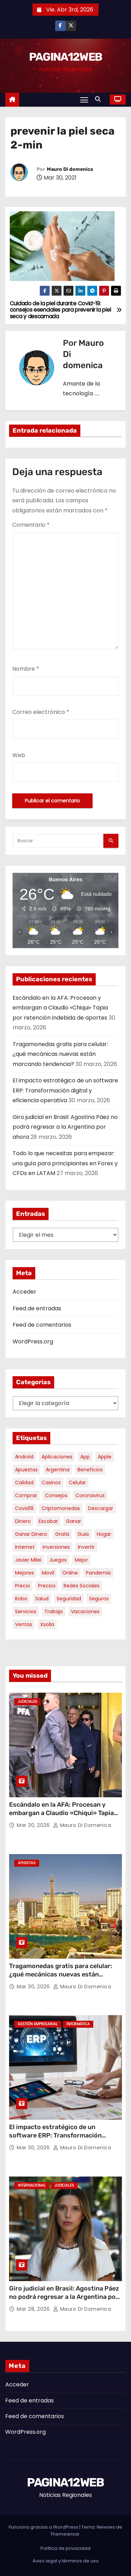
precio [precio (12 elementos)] (22, 1585)
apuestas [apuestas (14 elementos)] (26, 1469)
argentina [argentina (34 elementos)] (58, 1469)
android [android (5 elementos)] (24, 1456)
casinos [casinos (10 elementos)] (51, 1482)
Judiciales (27, 1701)
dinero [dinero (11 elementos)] (23, 1521)
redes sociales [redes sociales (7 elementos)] (82, 1585)
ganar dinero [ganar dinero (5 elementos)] (31, 1534)
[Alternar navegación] (84, 99)
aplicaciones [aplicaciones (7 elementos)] (57, 1456)
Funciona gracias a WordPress (44, 2527)
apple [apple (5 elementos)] (104, 1456)
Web (18, 755)
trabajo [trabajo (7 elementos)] (53, 1611)
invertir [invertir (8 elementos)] (86, 1547)
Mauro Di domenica (70, 169)
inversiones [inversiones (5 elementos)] (56, 1547)
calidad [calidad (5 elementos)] (24, 1482)
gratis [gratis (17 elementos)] (62, 1534)
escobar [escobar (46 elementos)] (48, 1521)
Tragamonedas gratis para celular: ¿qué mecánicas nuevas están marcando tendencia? (60, 1054)
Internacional (32, 2185)
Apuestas (27, 1863)
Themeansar (65, 2534)
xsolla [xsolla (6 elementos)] (47, 1624)
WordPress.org (33, 1341)
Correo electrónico (40, 712)
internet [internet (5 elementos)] (25, 1547)
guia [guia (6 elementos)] (83, 1534)
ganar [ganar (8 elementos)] (73, 1521)
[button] (100, 99)
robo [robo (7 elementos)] (21, 1598)
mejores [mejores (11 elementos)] (24, 1572)
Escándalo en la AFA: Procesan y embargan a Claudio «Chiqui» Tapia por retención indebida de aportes (60, 1008)
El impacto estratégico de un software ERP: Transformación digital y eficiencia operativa (65, 1090)
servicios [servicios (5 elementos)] (25, 1611)
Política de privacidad (65, 2548)
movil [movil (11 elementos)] (48, 1572)
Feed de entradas (37, 1308)
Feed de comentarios (42, 1325)
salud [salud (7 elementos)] (42, 1598)
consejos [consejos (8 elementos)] (56, 1495)
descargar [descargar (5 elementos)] (100, 1508)
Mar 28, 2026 (34, 2309)
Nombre (25, 669)
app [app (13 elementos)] (85, 1456)
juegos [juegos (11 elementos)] (58, 1559)
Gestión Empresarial (38, 2024)
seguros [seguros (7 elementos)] (99, 1598)
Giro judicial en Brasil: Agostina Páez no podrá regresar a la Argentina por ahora (65, 1127)
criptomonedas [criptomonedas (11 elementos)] (61, 1508)
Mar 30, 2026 (34, 1825)
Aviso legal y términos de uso (65, 2561)
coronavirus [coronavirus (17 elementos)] (90, 1495)
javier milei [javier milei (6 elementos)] (28, 1559)
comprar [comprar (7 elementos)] (26, 1495)
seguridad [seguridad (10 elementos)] (69, 1598)
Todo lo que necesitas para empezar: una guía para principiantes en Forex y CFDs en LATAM (65, 1163)
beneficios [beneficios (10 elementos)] (90, 1469)
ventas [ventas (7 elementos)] (23, 1624)
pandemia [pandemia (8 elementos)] (98, 1572)
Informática (78, 2024)
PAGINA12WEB (65, 56)
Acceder (24, 1292)
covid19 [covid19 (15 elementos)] (24, 1508)
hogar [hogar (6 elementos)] (104, 1534)
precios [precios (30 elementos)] (47, 1585)
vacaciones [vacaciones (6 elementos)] (85, 1611)
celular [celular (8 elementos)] (77, 1482)
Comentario (31, 525)
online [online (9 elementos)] (70, 1572)
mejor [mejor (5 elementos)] (81, 1559)
